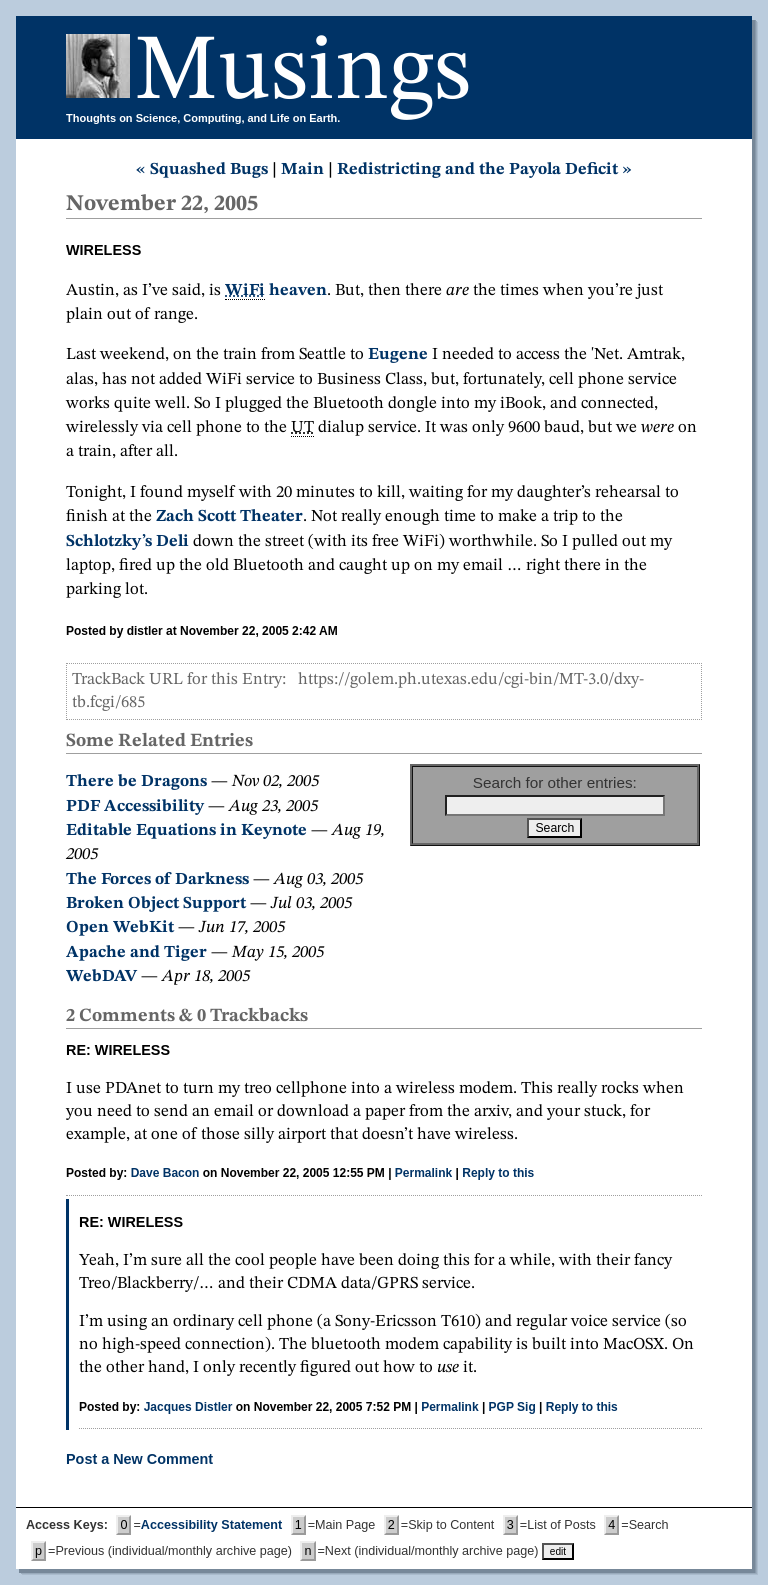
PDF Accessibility (135, 806)
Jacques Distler (188, 1407)
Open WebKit (120, 927)
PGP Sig (512, 1407)
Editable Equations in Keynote (186, 830)
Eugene (398, 354)
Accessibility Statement (211, 1525)
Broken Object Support (156, 903)
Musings (303, 73)
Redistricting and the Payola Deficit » (484, 169)
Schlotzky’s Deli (127, 541)
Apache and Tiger (136, 952)
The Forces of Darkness (157, 879)
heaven (276, 291)
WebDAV (101, 976)
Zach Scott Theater (229, 516)
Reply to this (498, 1173)
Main (302, 169)
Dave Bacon (165, 1173)
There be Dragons (136, 781)
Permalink (423, 1173)
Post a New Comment (139, 1459)
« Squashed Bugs (202, 169)
